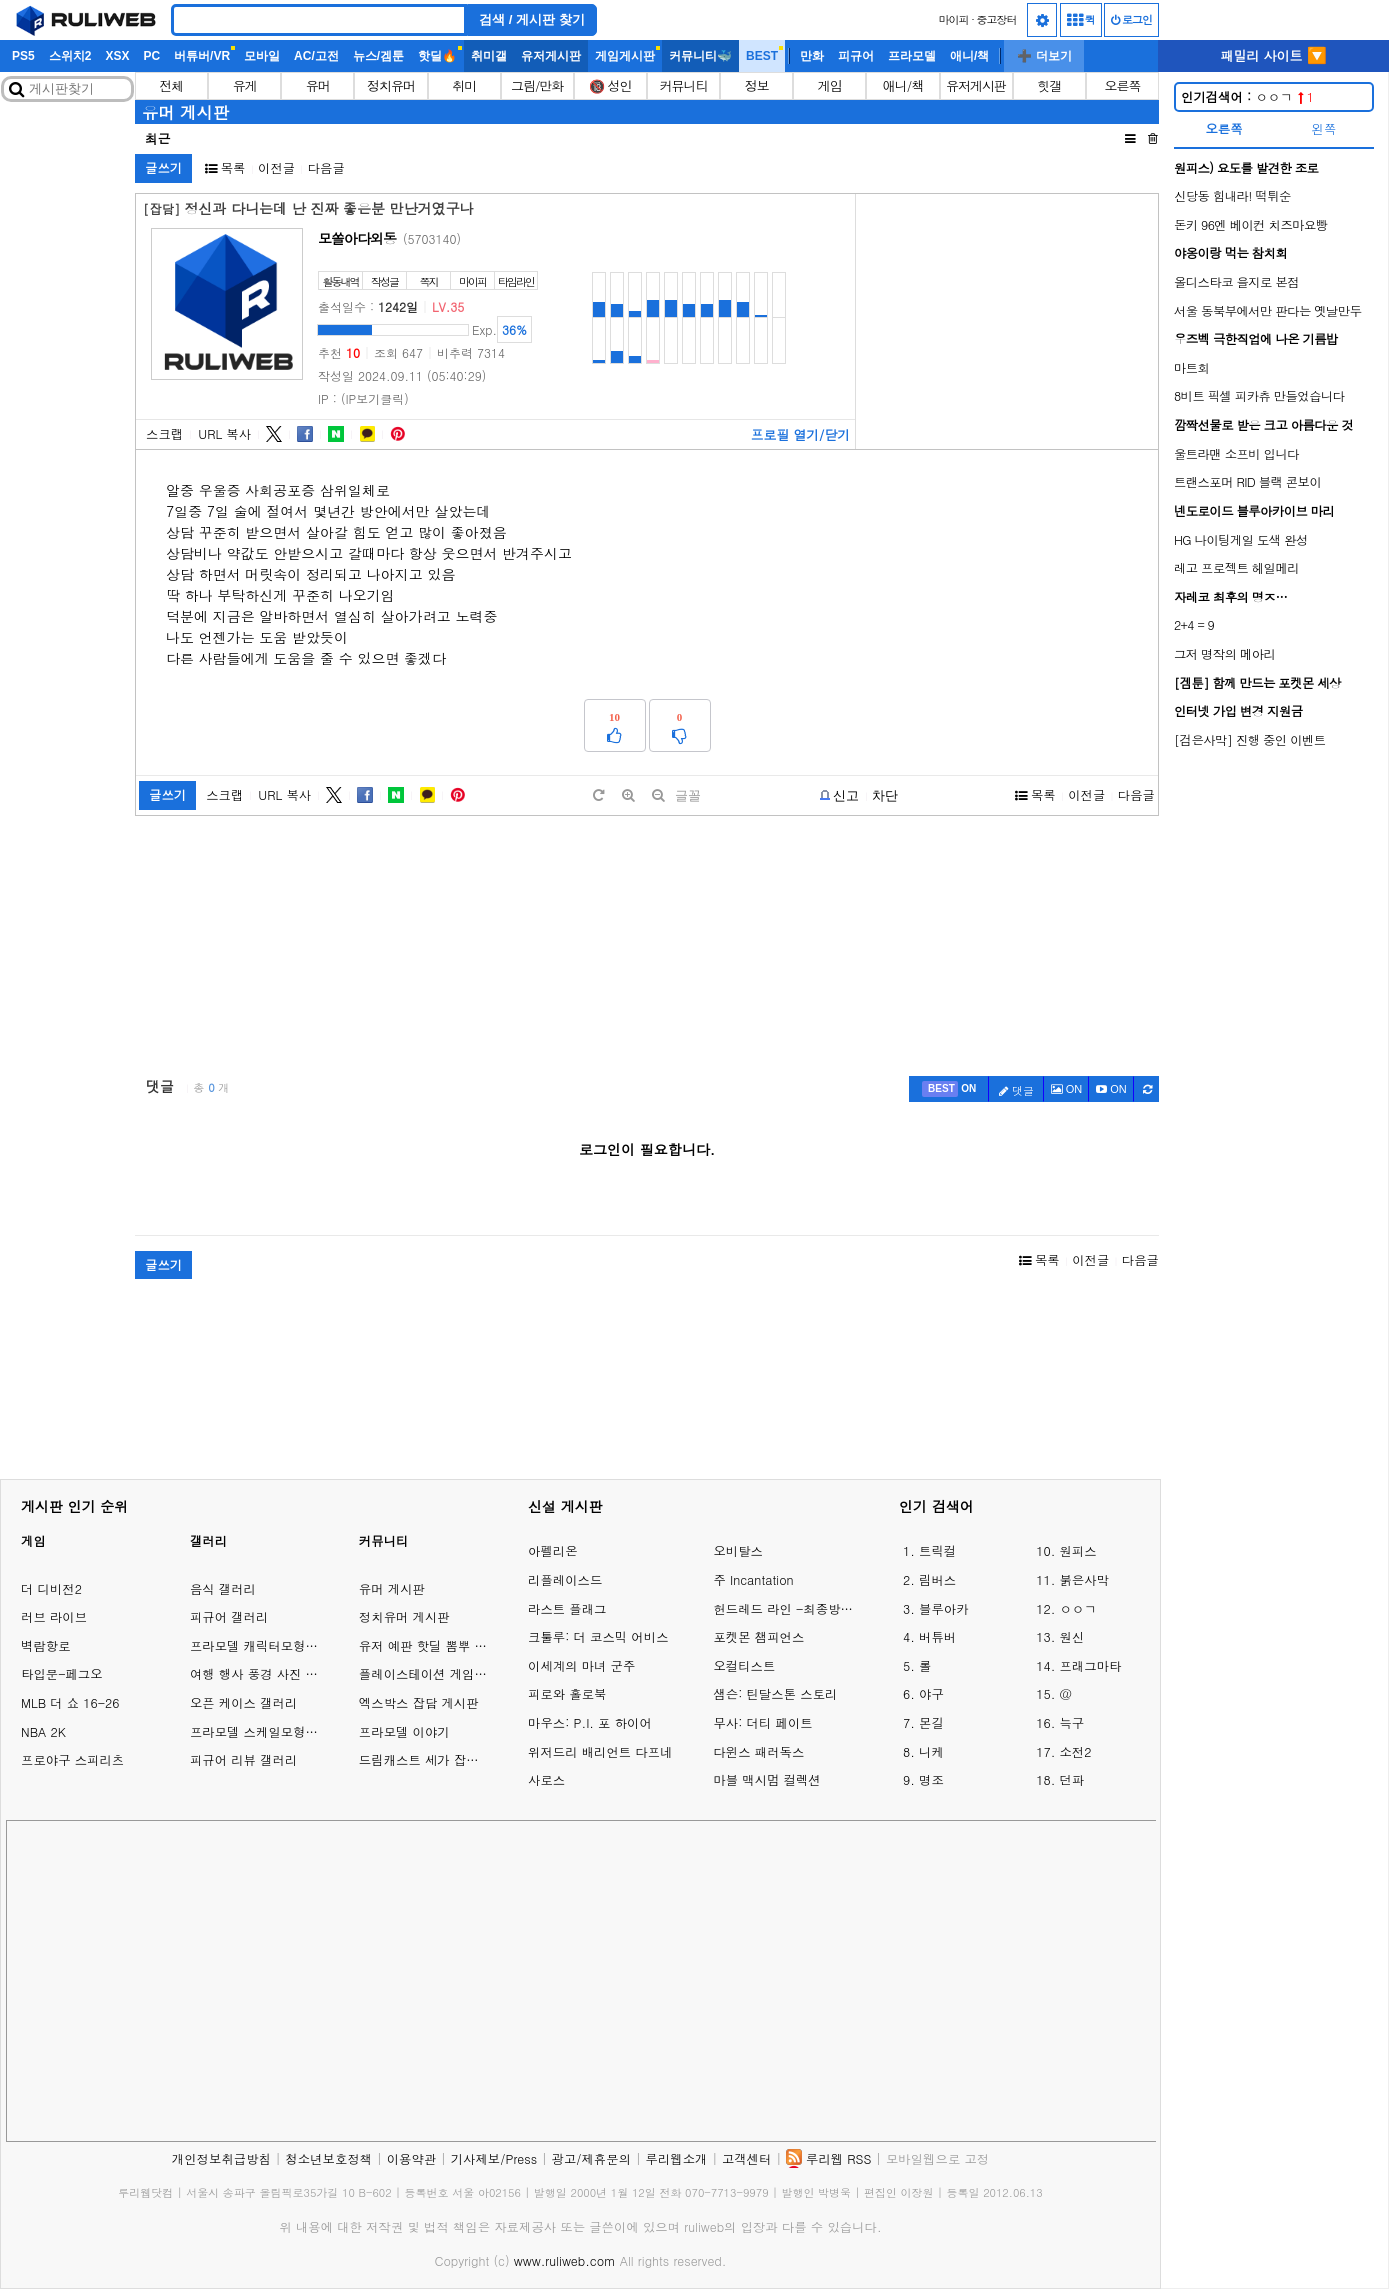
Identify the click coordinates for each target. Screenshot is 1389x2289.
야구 (931, 1693)
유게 (245, 85)
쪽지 (429, 281)
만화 (812, 56)
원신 (1071, 1636)
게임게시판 (625, 56)
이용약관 (412, 2158)
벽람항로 (46, 1645)
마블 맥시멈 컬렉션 (766, 1779)
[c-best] (949, 1089)
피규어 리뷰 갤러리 (243, 1759)
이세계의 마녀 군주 (581, 1665)
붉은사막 (1084, 1579)
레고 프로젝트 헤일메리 (1236, 567)
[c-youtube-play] (1111, 1089)
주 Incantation (753, 1579)
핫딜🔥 (437, 56)
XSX (117, 56)
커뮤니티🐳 (700, 56)
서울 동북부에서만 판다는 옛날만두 (1267, 310)
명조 (931, 1779)
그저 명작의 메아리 (1224, 653)
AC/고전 (316, 56)
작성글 (384, 281)
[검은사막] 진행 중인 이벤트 (1250, 739)
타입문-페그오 (62, 1673)
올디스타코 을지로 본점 (1236, 281)
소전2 (1075, 1751)
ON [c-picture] (1067, 1089)
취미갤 (489, 56)
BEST (762, 56)
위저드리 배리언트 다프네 (600, 1751)
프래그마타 (1090, 1665)
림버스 (937, 1579)
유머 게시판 (185, 112)
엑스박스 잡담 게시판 (419, 1702)
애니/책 (969, 56)
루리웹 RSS (838, 2158)
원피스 (1077, 1550)
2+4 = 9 (1194, 624)
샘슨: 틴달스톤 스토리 (775, 1693)
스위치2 (70, 56)
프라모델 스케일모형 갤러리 (268, 1731)
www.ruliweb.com (565, 2260)
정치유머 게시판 (404, 1616)
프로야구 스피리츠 (72, 1759)
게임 (830, 85)
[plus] (628, 795)
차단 (885, 795)
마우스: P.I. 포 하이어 (590, 1722)
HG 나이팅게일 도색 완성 (1241, 539)
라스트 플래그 (567, 1608)
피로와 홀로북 (567, 1693)
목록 (225, 167)
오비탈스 (738, 1550)
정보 (757, 85)
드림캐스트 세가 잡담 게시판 (439, 1759)
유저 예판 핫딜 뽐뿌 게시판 (435, 1645)
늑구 (1071, 1722)
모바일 (262, 56)
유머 (318, 85)
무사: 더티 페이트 (762, 1722)
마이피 (953, 19)
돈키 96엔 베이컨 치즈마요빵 (1251, 224)
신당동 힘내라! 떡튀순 (1232, 195)
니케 (931, 1751)
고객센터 (747, 2158)
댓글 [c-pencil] (1016, 1090)
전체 (172, 85)
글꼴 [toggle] (688, 795)
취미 (464, 85)
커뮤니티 (684, 85)
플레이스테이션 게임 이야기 (437, 1673)
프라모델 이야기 (404, 1731)
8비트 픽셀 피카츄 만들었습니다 (1259, 395)
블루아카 (944, 1608)
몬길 (931, 1722)
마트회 (1191, 367)
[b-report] (840, 796)
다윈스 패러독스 (758, 1751)
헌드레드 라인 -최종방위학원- (785, 1608)
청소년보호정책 (328, 2158)
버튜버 (937, 1636)
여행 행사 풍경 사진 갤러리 (266, 1673)
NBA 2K (43, 1731)
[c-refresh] (1146, 1089)
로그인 (1131, 19)
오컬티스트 (744, 1665)
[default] (598, 795)
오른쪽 (1122, 85)
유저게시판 (551, 56)
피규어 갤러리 (229, 1616)
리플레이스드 (565, 1579)
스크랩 (164, 433)
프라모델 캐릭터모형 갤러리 (268, 1645)
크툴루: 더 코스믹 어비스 (598, 1636)
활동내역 (341, 281)
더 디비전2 (51, 1588)
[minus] (658, 795)
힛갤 (1049, 85)
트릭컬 (937, 1550)
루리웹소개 (677, 2158)
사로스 (546, 1779)
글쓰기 (163, 167)
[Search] (319, 20)
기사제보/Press (494, 2158)
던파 (1071, 1779)
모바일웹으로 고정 (937, 2158)
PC (151, 56)
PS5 (23, 56)
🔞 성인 (610, 85)
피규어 (856, 56)
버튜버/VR (202, 56)
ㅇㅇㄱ (1247, 96)
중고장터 (997, 19)
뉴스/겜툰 (378, 56)
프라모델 (912, 56)
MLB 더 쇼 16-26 (70, 1702)
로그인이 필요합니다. (647, 1149)
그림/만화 (537, 85)
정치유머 (391, 85)
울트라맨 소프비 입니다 (1236, 453)
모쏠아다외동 (357, 238)
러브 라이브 (54, 1616)
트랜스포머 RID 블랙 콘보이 (1247, 481)
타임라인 (516, 281)
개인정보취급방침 (221, 2158)
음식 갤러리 (223, 1588)
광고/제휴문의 (592, 2158)
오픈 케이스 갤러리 (243, 1702)
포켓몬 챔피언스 (758, 1636)
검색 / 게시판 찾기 (532, 19)
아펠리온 (553, 1550)
